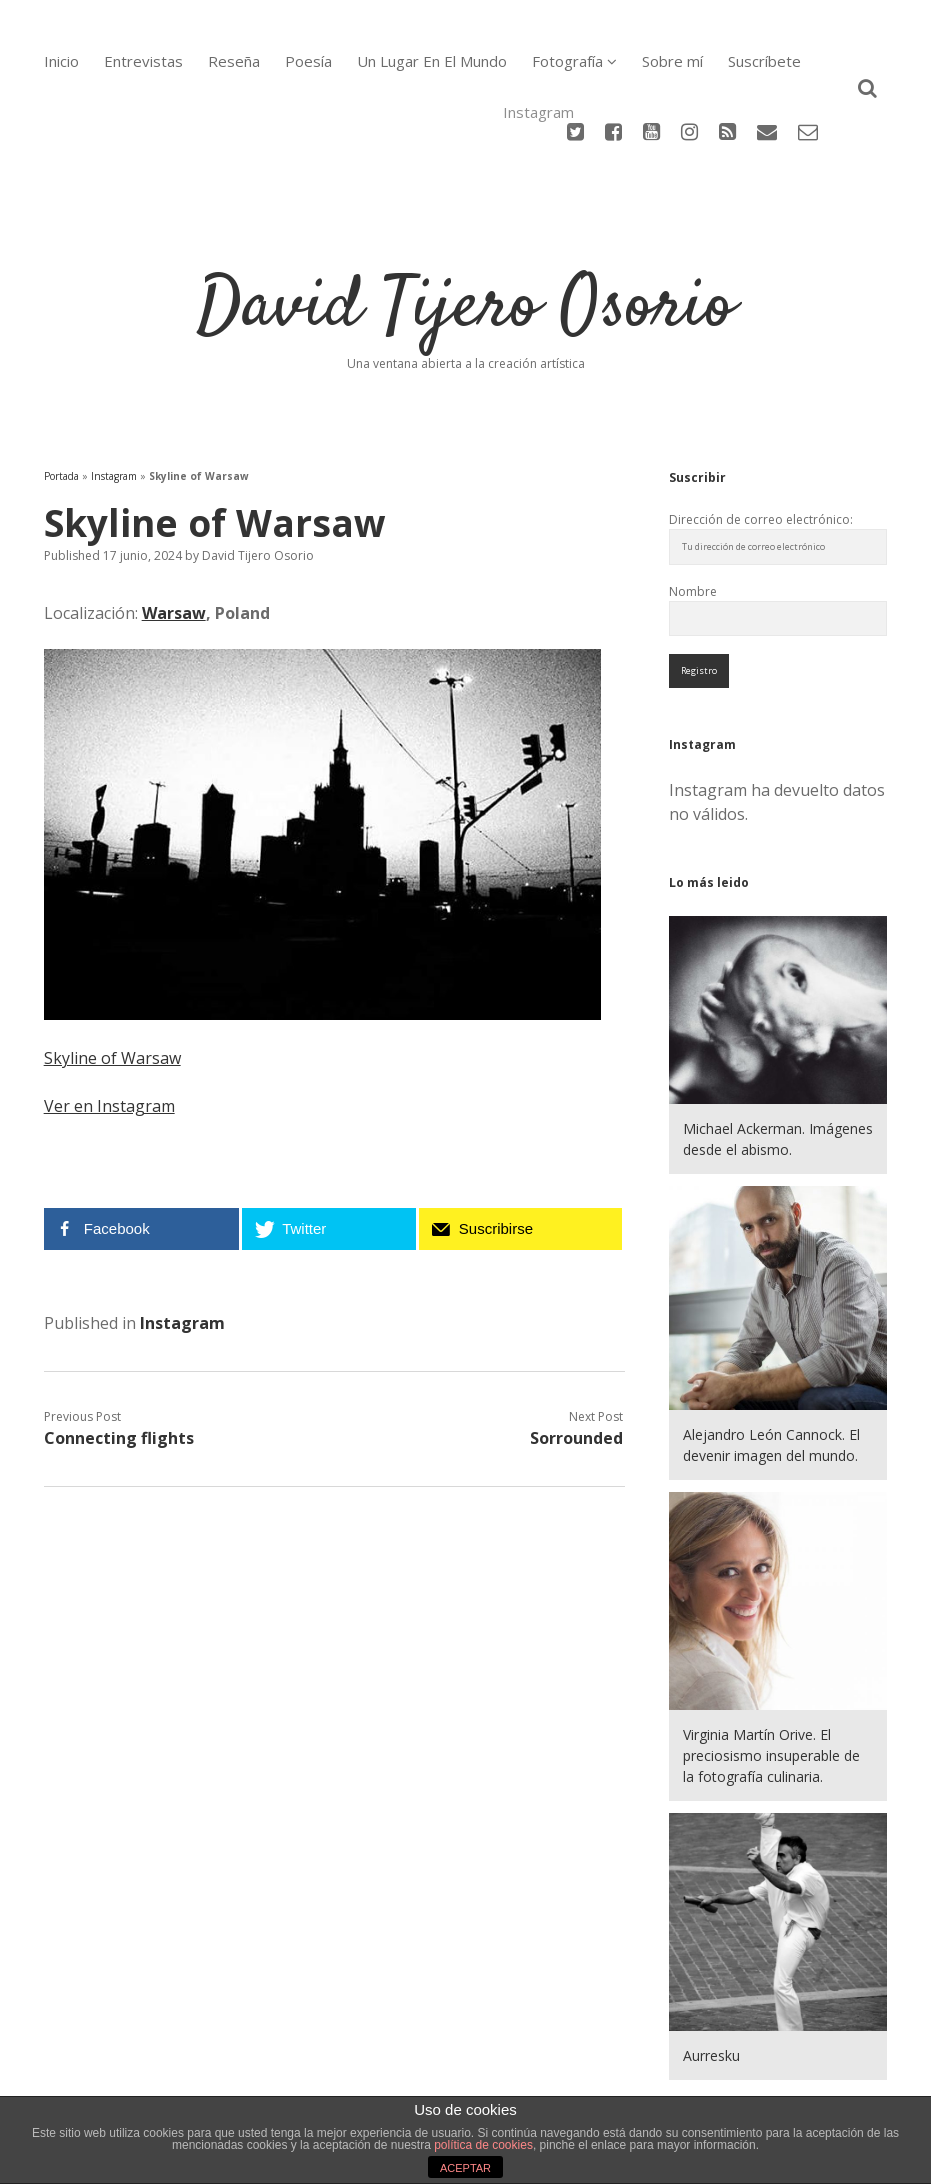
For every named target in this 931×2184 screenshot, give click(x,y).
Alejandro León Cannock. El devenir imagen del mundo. (771, 1368)
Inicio (61, 61)
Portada (61, 399)
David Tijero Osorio (466, 231)
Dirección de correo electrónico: (761, 442)
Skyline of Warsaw (112, 982)
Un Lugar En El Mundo (432, 61)
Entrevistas (143, 61)
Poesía (308, 61)
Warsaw (174, 536)
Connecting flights (119, 1362)
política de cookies (483, 2145)
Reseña (234, 61)
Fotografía (567, 61)
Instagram (114, 399)
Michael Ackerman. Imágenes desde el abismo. (778, 1062)
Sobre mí (672, 61)
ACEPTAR (465, 2168)
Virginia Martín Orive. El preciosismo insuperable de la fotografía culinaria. (771, 1678)
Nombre (693, 514)
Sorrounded (576, 1362)
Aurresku (711, 1979)
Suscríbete (764, 61)
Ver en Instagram (109, 1030)
